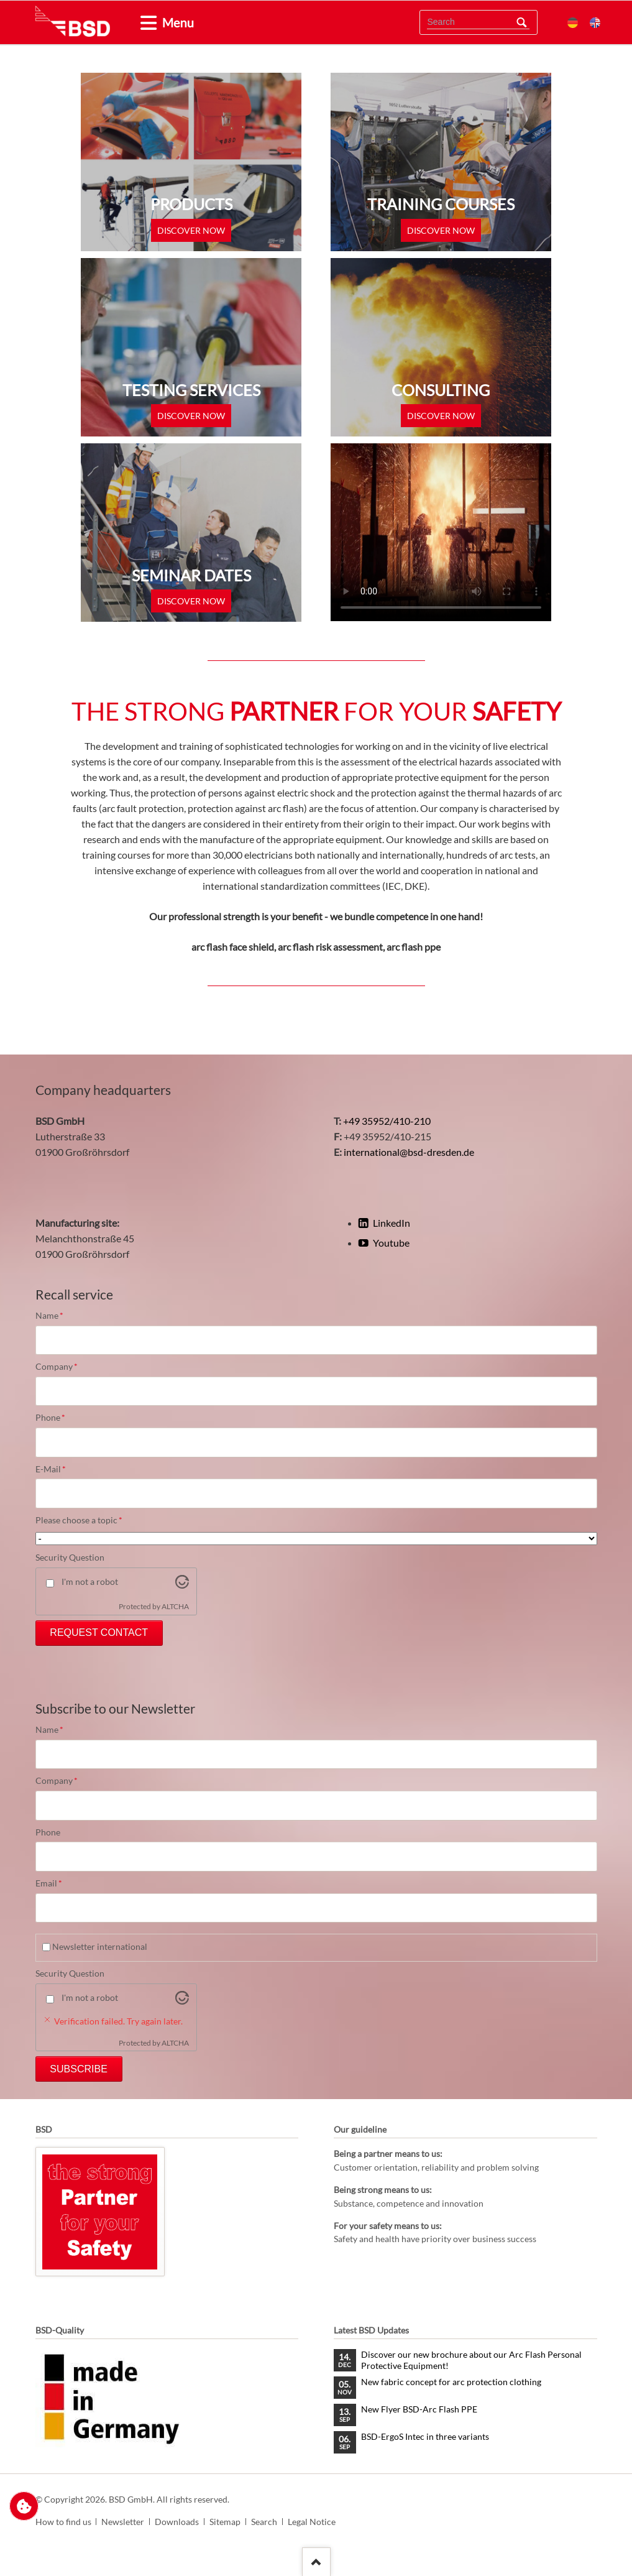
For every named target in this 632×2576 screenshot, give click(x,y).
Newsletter (122, 2521)
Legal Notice (312, 2521)
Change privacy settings (24, 2506)
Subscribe (78, 2069)
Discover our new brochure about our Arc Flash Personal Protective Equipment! (471, 2360)
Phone (56, 1417)
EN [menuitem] (595, 22)
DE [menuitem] (572, 22)
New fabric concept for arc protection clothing (451, 2381)
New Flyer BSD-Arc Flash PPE (419, 2409)
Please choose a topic (78, 1520)
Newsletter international (99, 1946)
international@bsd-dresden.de (409, 1152)
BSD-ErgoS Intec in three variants (425, 2436)
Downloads (177, 2521)
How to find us (63, 2521)
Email (56, 1883)
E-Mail (56, 1469)
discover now (191, 230)
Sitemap (224, 2521)
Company (56, 1366)
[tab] (143, 23)
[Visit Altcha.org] (182, 1584)
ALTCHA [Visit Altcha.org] (175, 1606)
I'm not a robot (90, 1581)
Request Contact (99, 1632)
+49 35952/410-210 (387, 1121)
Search (521, 22)
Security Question (69, 1557)
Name (56, 1316)
